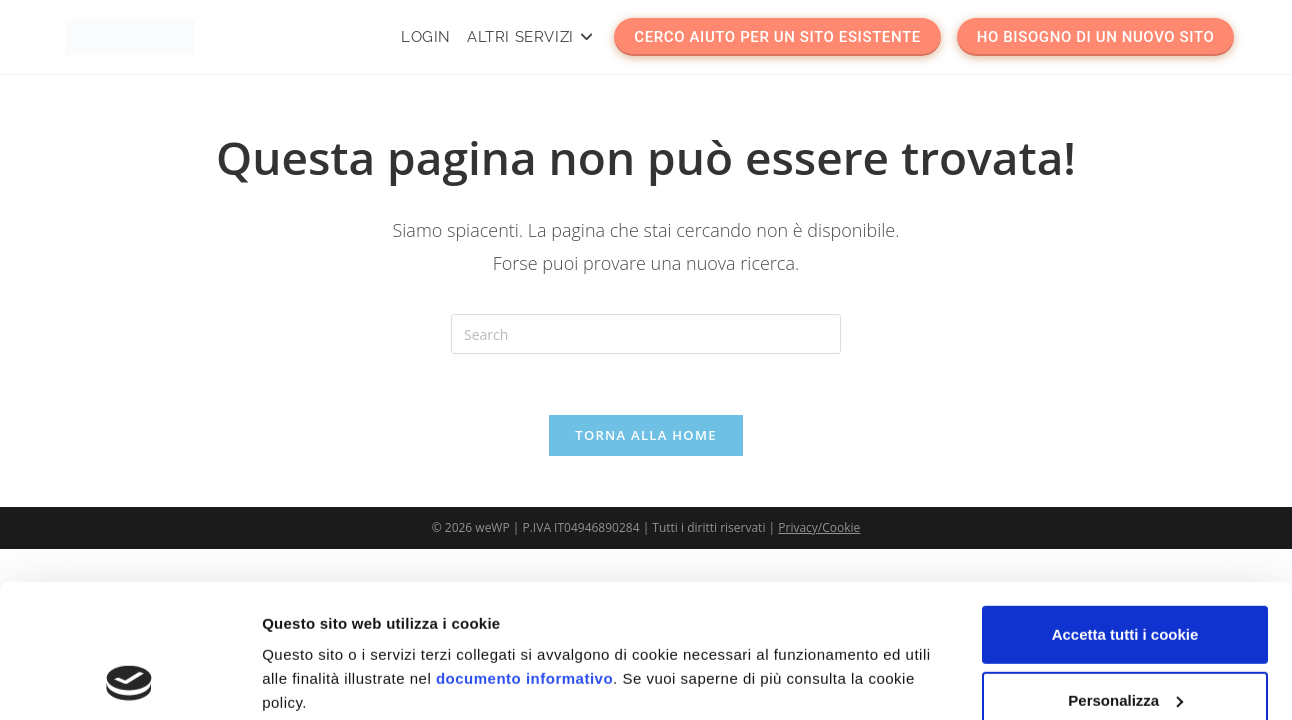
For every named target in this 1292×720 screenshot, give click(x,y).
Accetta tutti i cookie (1125, 509)
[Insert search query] (646, 334)
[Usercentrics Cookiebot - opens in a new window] (129, 681)
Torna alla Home (645, 435)
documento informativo (524, 553)
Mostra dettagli (316, 680)
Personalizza (1125, 574)
